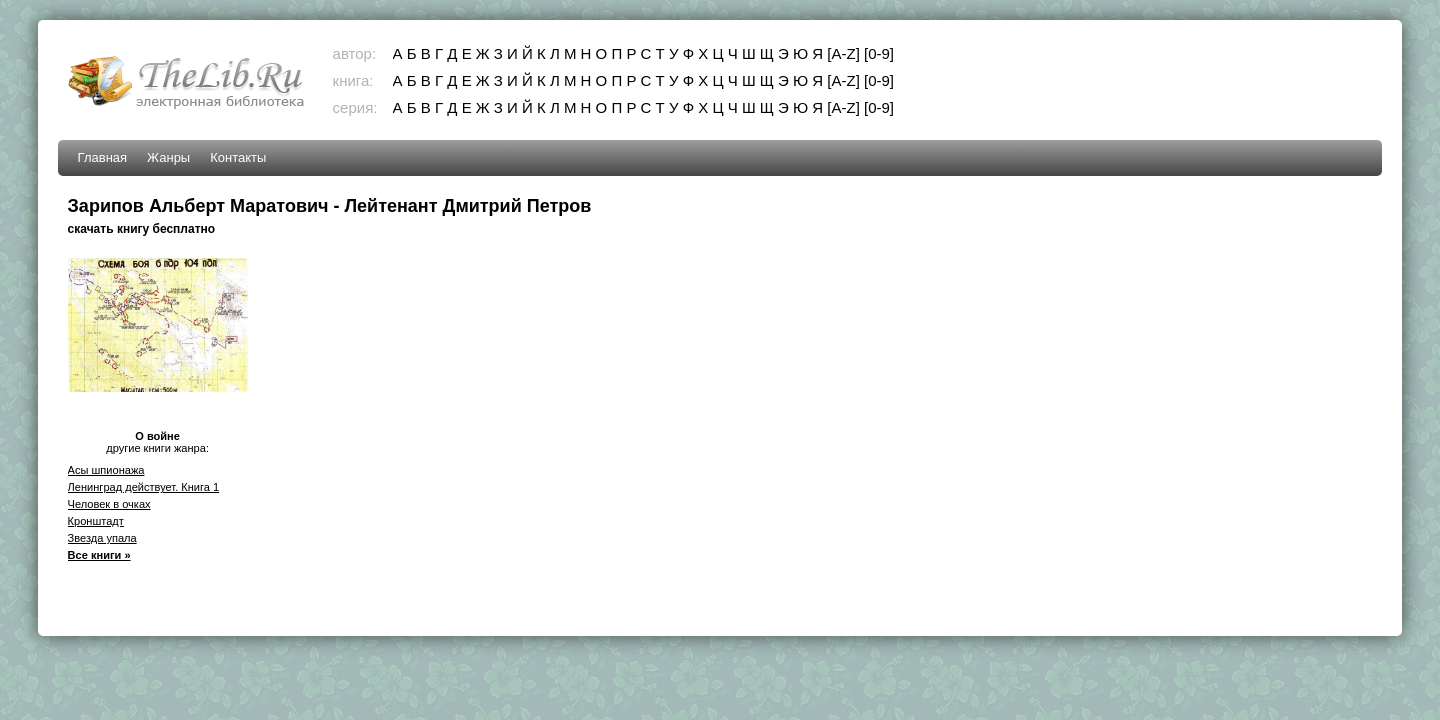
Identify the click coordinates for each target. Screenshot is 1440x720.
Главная (102, 157)
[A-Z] (843, 53)
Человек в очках (109, 504)
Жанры (168, 157)
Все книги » (99, 555)
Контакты (238, 157)
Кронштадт (96, 521)
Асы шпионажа (106, 470)
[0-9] (879, 53)
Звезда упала (102, 538)
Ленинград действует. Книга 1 (144, 487)
